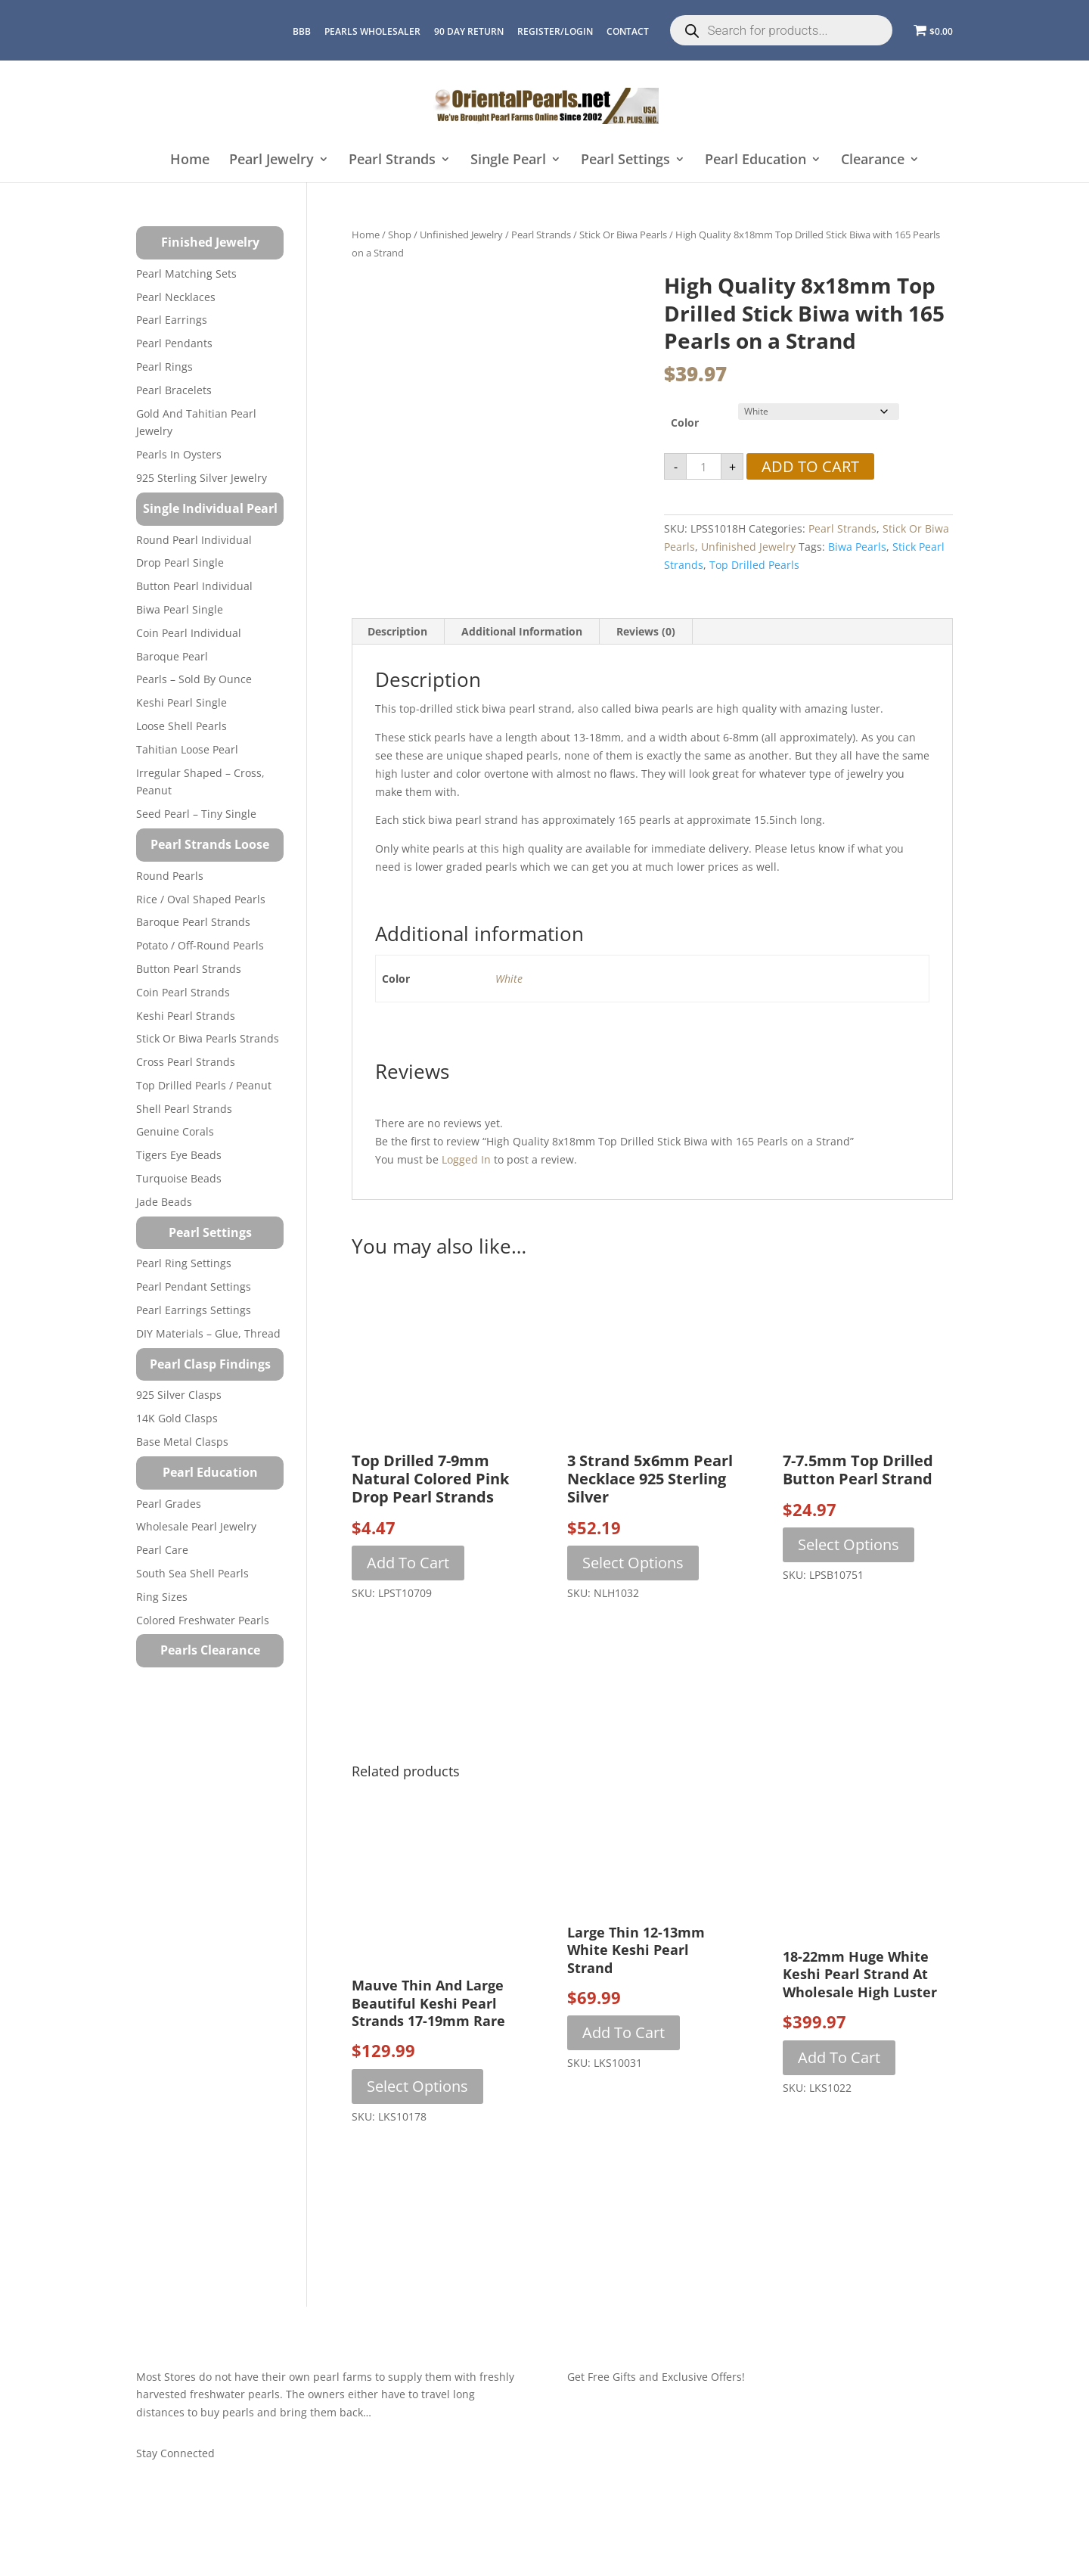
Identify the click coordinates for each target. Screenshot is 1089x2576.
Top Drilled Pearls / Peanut (203, 1085)
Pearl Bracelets (174, 390)
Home (189, 160)
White (509, 978)
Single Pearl (508, 160)
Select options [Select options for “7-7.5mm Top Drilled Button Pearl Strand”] (848, 1544)
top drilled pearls (754, 565)
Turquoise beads (179, 1178)
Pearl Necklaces (176, 297)
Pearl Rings (164, 366)
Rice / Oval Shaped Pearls (200, 899)
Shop (399, 234)
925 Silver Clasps (179, 1394)
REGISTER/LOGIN (555, 31)
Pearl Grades (168, 1503)
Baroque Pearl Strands (193, 922)
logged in (466, 1159)
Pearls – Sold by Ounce (194, 679)
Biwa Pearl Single (179, 609)
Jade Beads (164, 1202)
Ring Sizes (162, 1596)
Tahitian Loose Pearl (187, 749)
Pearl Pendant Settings (193, 1286)
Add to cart (810, 466)
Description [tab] (397, 631)
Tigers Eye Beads (179, 1155)
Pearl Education (755, 160)
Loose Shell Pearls (181, 726)
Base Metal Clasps (182, 1441)
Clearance (872, 160)
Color (685, 422)
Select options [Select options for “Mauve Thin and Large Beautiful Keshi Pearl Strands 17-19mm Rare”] (417, 2086)
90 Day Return (469, 31)
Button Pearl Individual (194, 586)
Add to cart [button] (408, 1562)
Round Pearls (169, 876)
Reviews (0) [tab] (645, 631)
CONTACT (628, 31)
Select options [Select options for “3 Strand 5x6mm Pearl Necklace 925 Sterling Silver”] (633, 1562)
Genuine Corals (175, 1131)
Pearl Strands (392, 160)
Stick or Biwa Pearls (623, 234)
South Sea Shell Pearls (192, 1573)
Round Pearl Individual (194, 540)
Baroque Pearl (172, 656)
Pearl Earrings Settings (193, 1310)
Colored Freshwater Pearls (202, 1620)
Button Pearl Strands (188, 969)
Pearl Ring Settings (183, 1263)
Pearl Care (162, 1550)
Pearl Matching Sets (186, 273)
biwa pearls (857, 546)
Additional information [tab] (521, 631)
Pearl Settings (625, 160)
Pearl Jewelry (271, 160)
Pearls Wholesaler (372, 31)
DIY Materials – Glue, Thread (208, 1333)
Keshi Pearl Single (181, 702)
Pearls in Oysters (179, 454)
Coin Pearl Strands (183, 992)
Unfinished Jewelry (461, 234)
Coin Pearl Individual (188, 633)
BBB (302, 31)
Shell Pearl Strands (184, 1109)
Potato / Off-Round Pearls (200, 945)
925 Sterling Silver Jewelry (201, 478)
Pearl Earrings (171, 319)
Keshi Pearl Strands (185, 1015)
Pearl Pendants (174, 343)
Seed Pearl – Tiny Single (196, 813)
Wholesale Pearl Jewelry (196, 1526)
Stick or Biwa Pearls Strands (207, 1038)
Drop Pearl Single (180, 562)
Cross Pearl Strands (185, 1062)
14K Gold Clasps (177, 1418)
